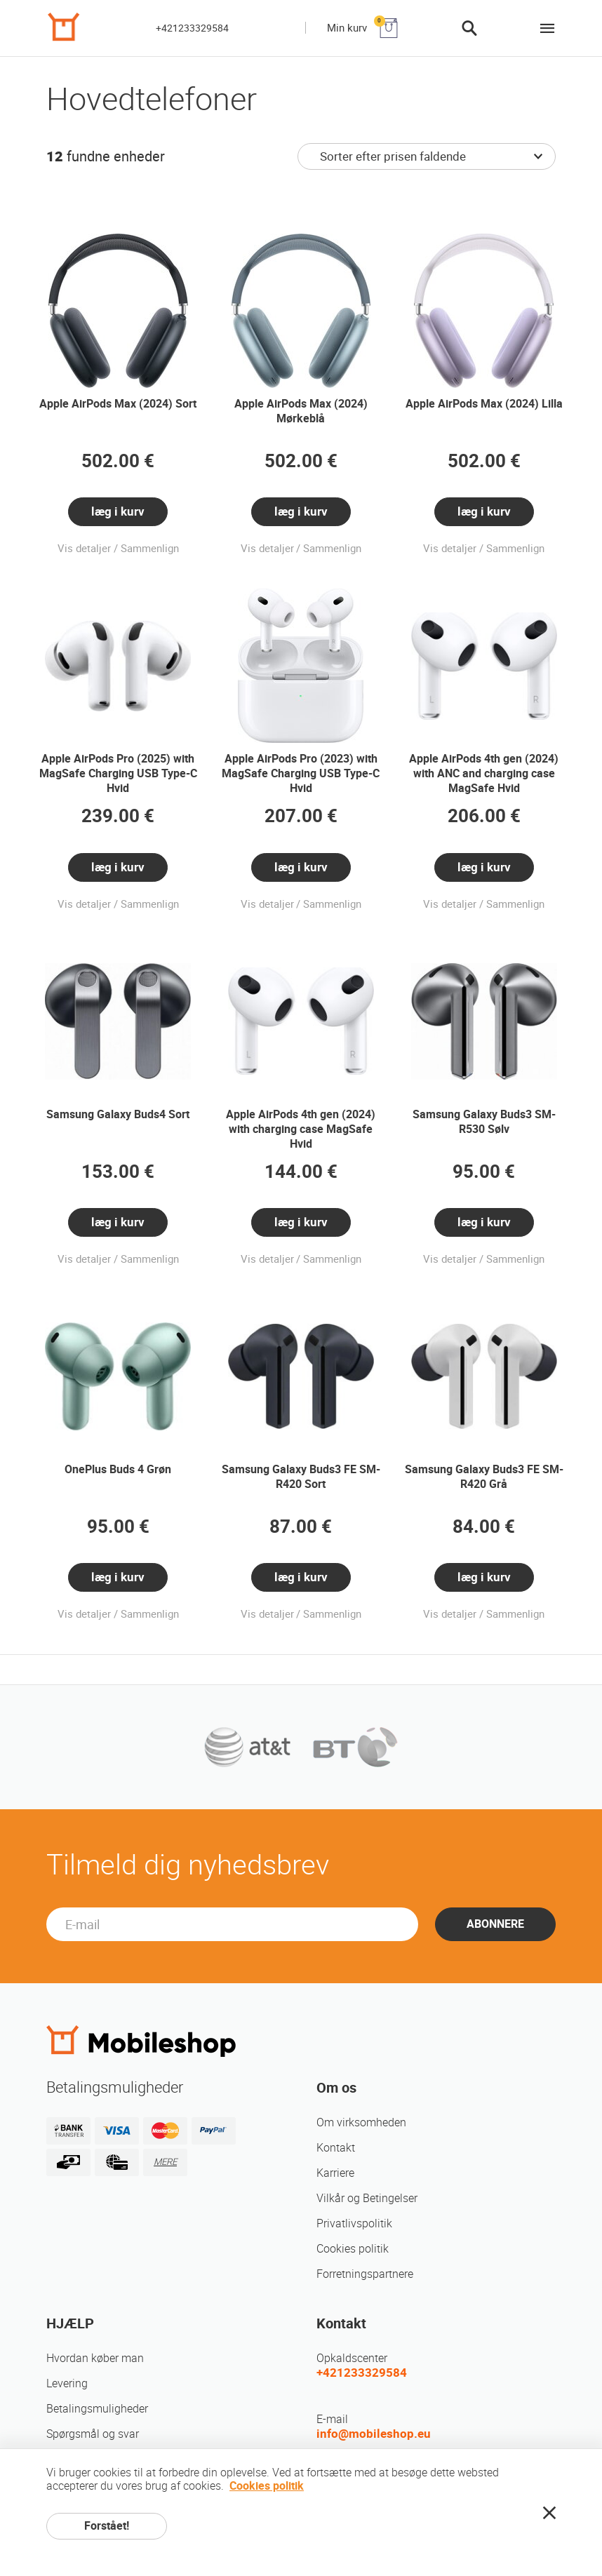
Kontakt (335, 2147)
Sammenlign (150, 548)
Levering (67, 2383)
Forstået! (106, 2526)
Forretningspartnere (364, 2274)
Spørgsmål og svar (92, 2434)
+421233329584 (192, 28)
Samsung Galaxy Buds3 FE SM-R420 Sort (301, 1477)
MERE (165, 2161)
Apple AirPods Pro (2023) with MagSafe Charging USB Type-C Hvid (301, 773)
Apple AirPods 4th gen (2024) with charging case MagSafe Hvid (300, 1129)
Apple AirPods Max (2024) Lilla (484, 403)
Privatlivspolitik (354, 2223)
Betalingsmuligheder (97, 2408)
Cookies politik (352, 2248)
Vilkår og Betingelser (366, 2198)
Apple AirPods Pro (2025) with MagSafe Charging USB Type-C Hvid (118, 773)
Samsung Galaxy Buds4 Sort (117, 1114)
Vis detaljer (84, 548)
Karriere (335, 2173)
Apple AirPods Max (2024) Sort (117, 403)
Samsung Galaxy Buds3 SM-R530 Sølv (484, 1122)
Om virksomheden (361, 2122)
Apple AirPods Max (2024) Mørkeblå (301, 411)
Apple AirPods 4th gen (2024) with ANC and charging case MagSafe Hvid (483, 773)
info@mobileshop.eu (373, 2434)
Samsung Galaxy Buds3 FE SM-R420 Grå (484, 1477)
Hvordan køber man (95, 2358)
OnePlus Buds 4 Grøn (118, 1469)
